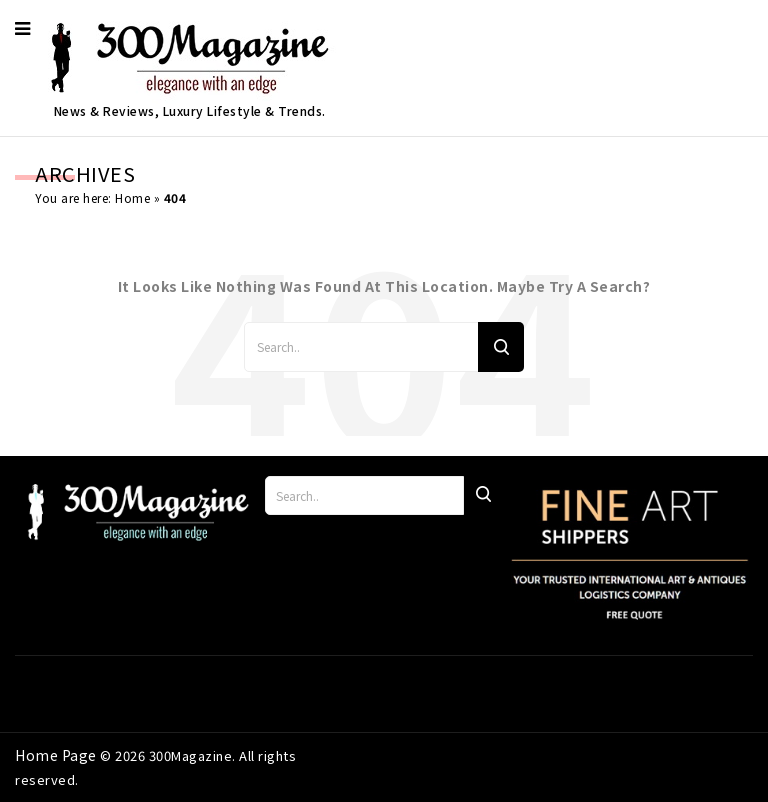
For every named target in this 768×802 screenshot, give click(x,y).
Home (132, 197)
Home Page (57, 755)
